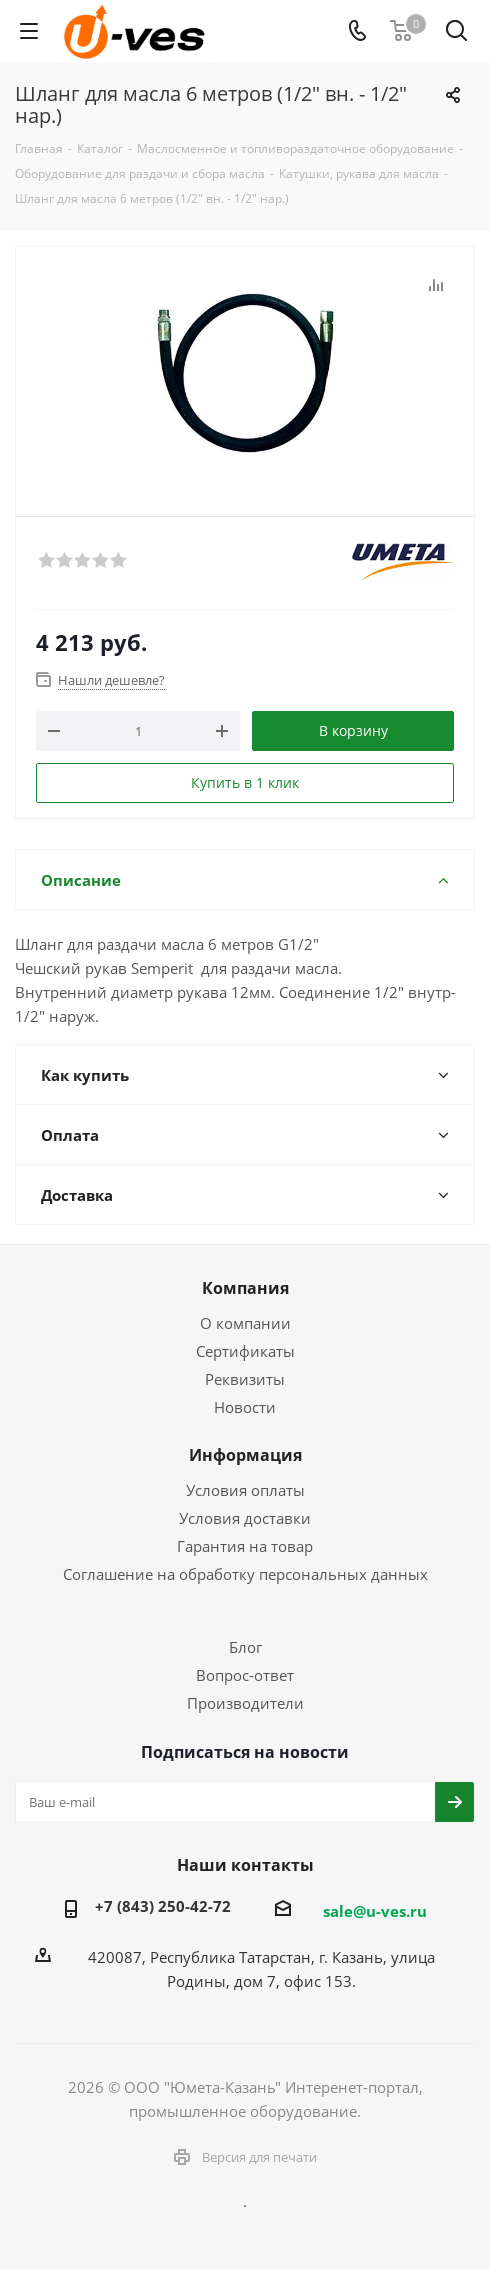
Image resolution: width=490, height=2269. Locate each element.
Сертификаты (245, 1351)
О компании (245, 1323)
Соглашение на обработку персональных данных (245, 1574)
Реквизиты (245, 1379)
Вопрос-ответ (245, 1675)
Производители (245, 1703)
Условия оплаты (245, 1490)
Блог (245, 1647)
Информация (245, 1455)
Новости (245, 1407)
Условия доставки (245, 1518)
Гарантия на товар (245, 1546)
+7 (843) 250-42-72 (163, 1906)
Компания (245, 1288)
